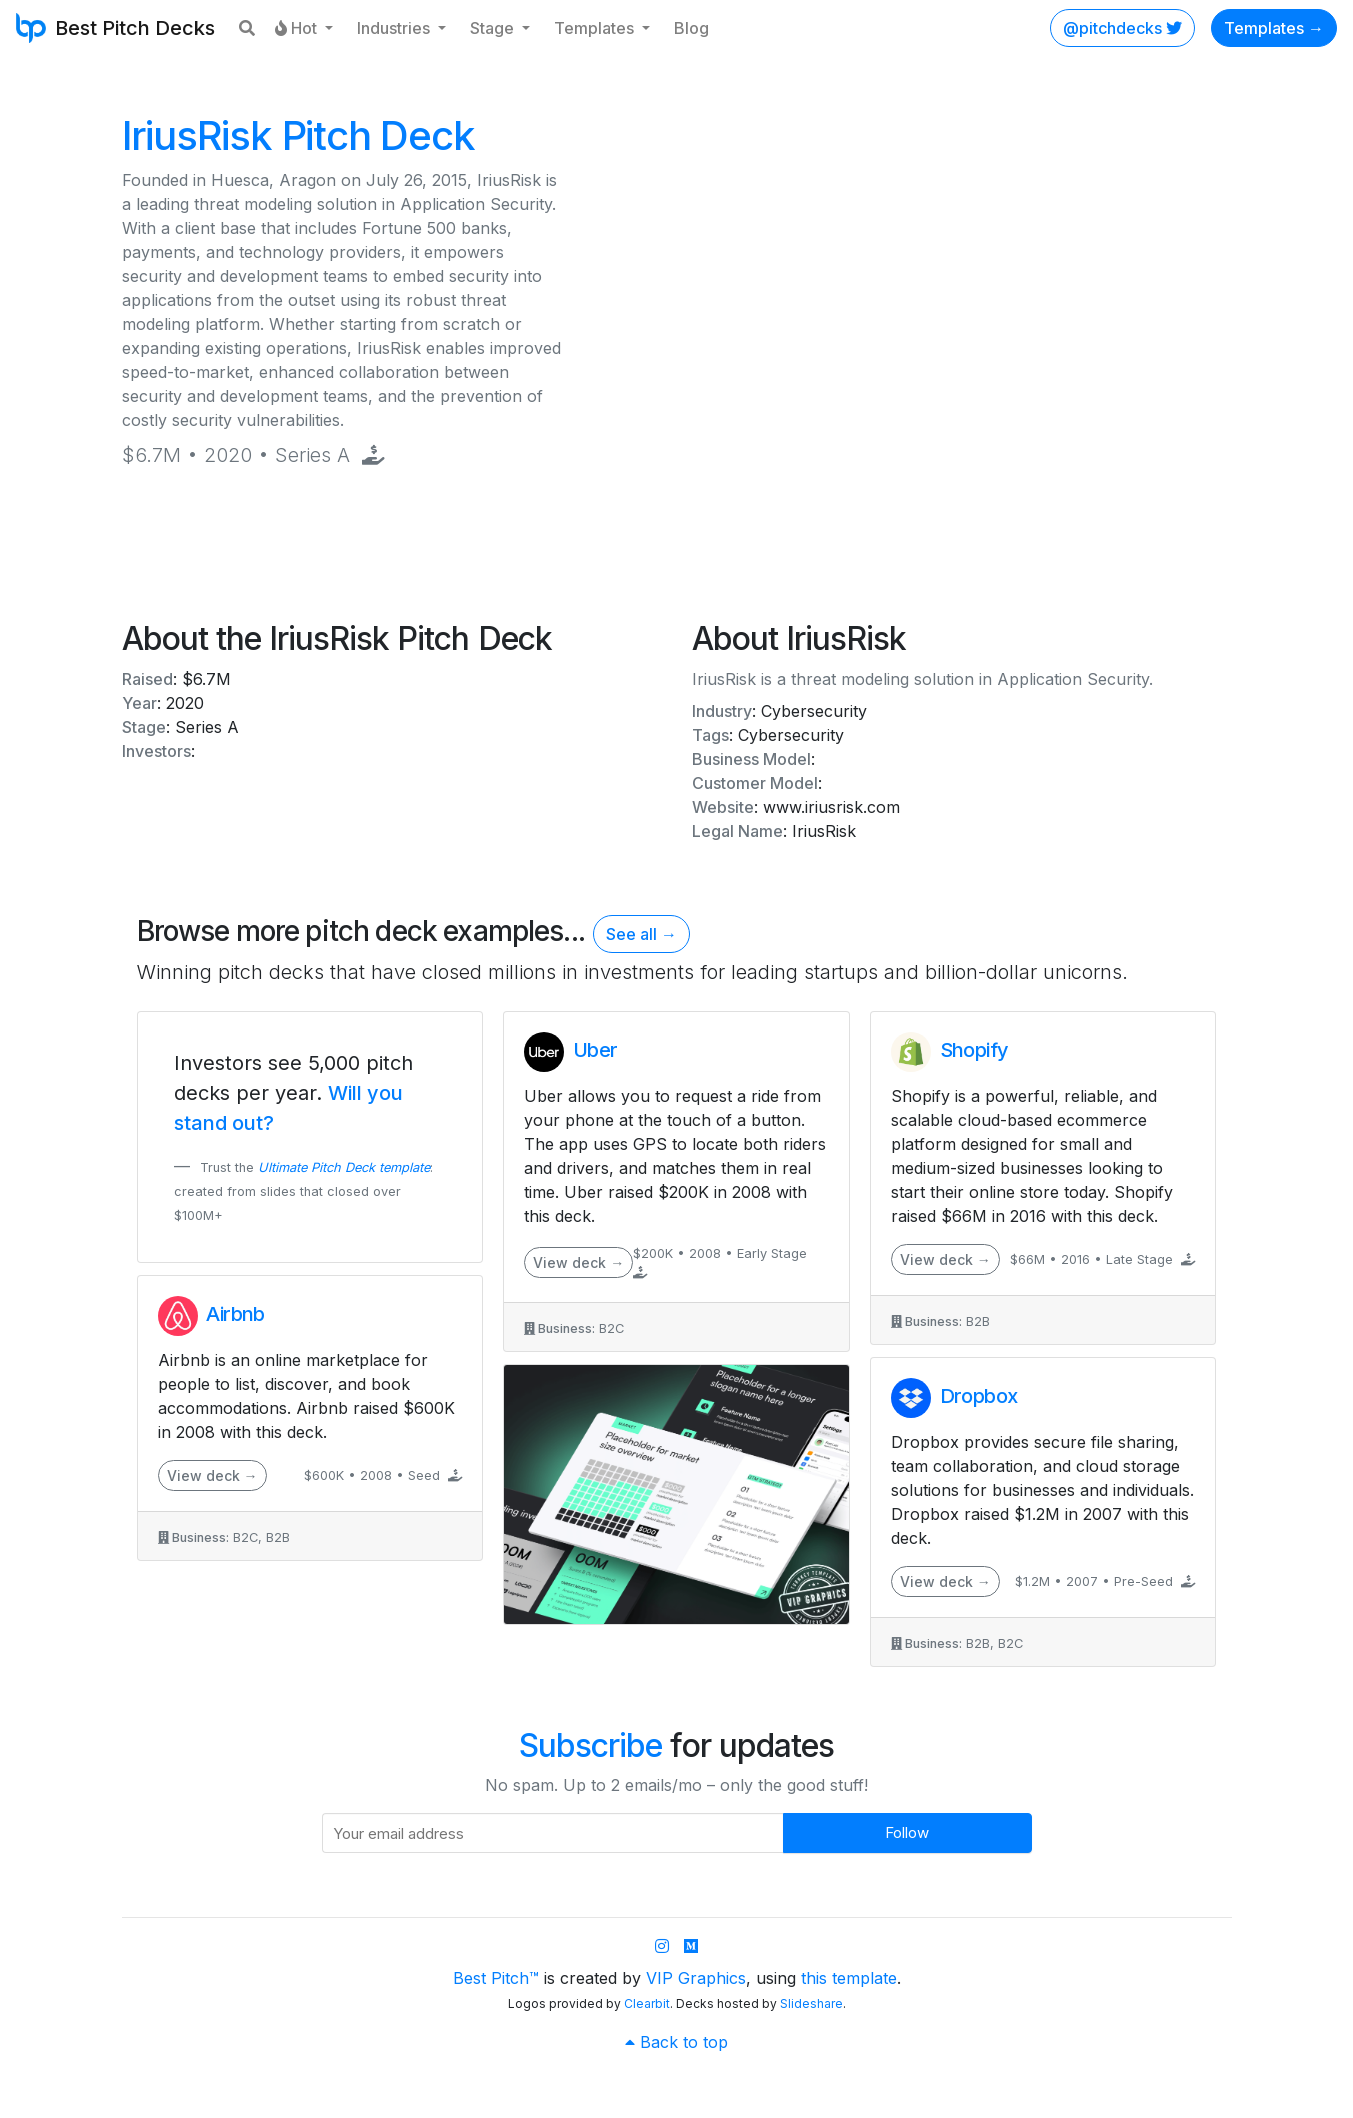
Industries (395, 28)
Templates (596, 28)
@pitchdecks (1122, 28)
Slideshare (811, 2003)
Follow (907, 1832)
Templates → (1274, 28)
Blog (691, 28)
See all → (641, 934)
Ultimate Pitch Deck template (344, 1167)
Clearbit (647, 2003)
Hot (298, 28)
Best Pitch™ (496, 1978)
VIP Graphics (696, 1978)
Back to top (676, 2042)
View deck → (212, 1475)
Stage (494, 28)
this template (849, 1978)
